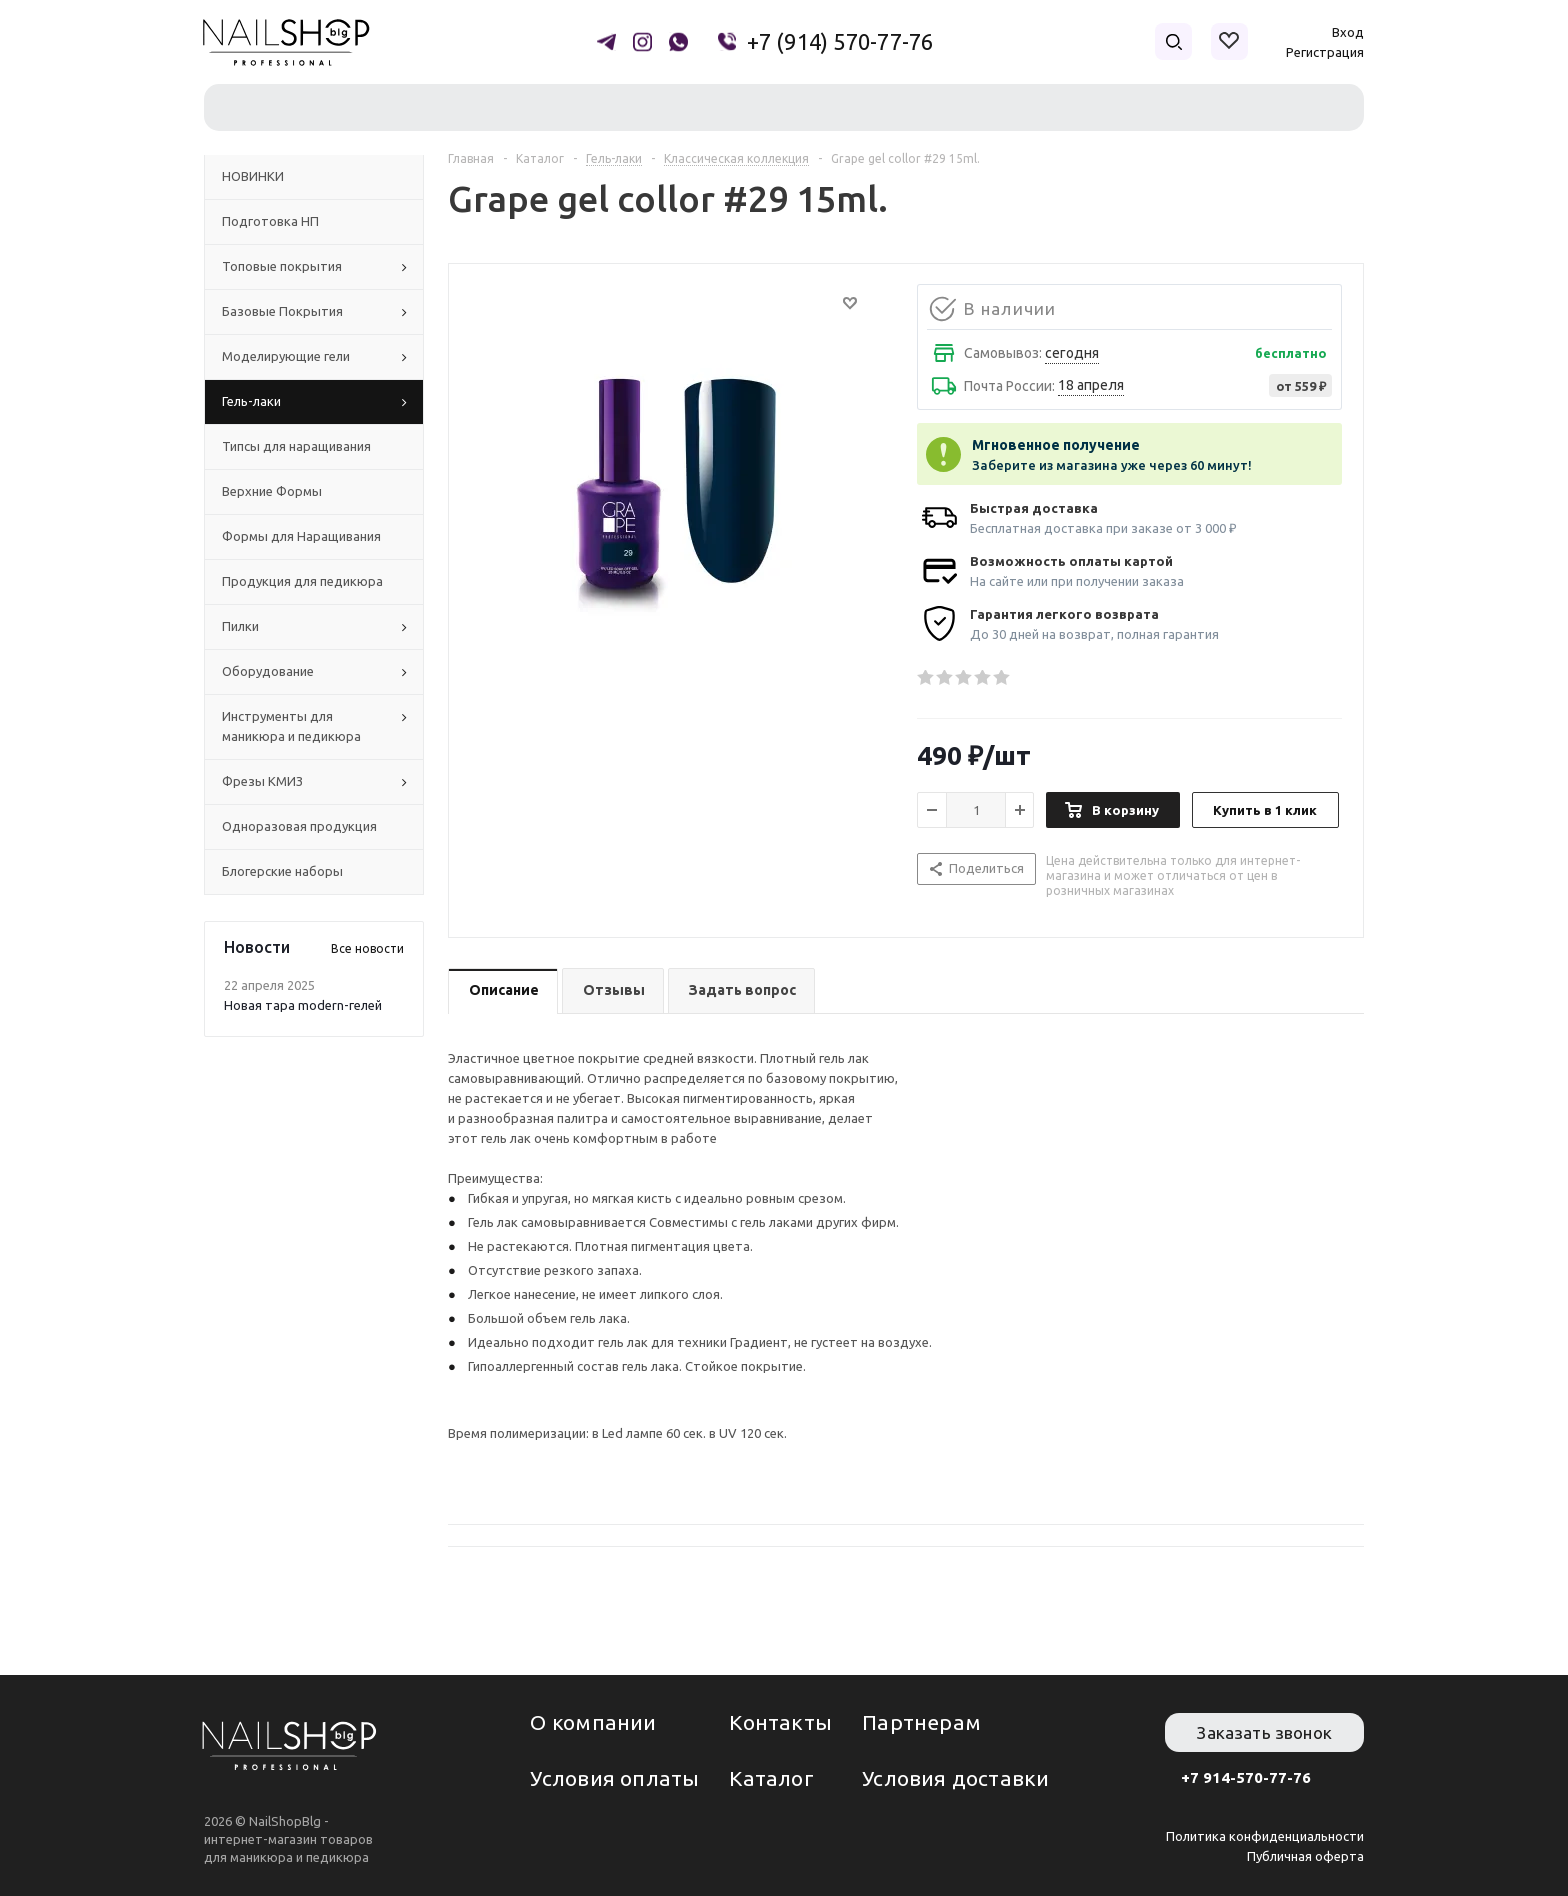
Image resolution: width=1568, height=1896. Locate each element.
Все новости (367, 948)
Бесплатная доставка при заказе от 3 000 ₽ (1103, 528)
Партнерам (921, 1722)
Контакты (780, 1722)
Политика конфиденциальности (1265, 1836)
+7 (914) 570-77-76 (840, 42)
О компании (593, 1722)
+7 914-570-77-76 (1246, 1777)
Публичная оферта (1305, 1856)
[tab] (503, 991)
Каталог (771, 1778)
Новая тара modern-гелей (303, 1005)
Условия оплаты (614, 1778)
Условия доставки (955, 1778)
